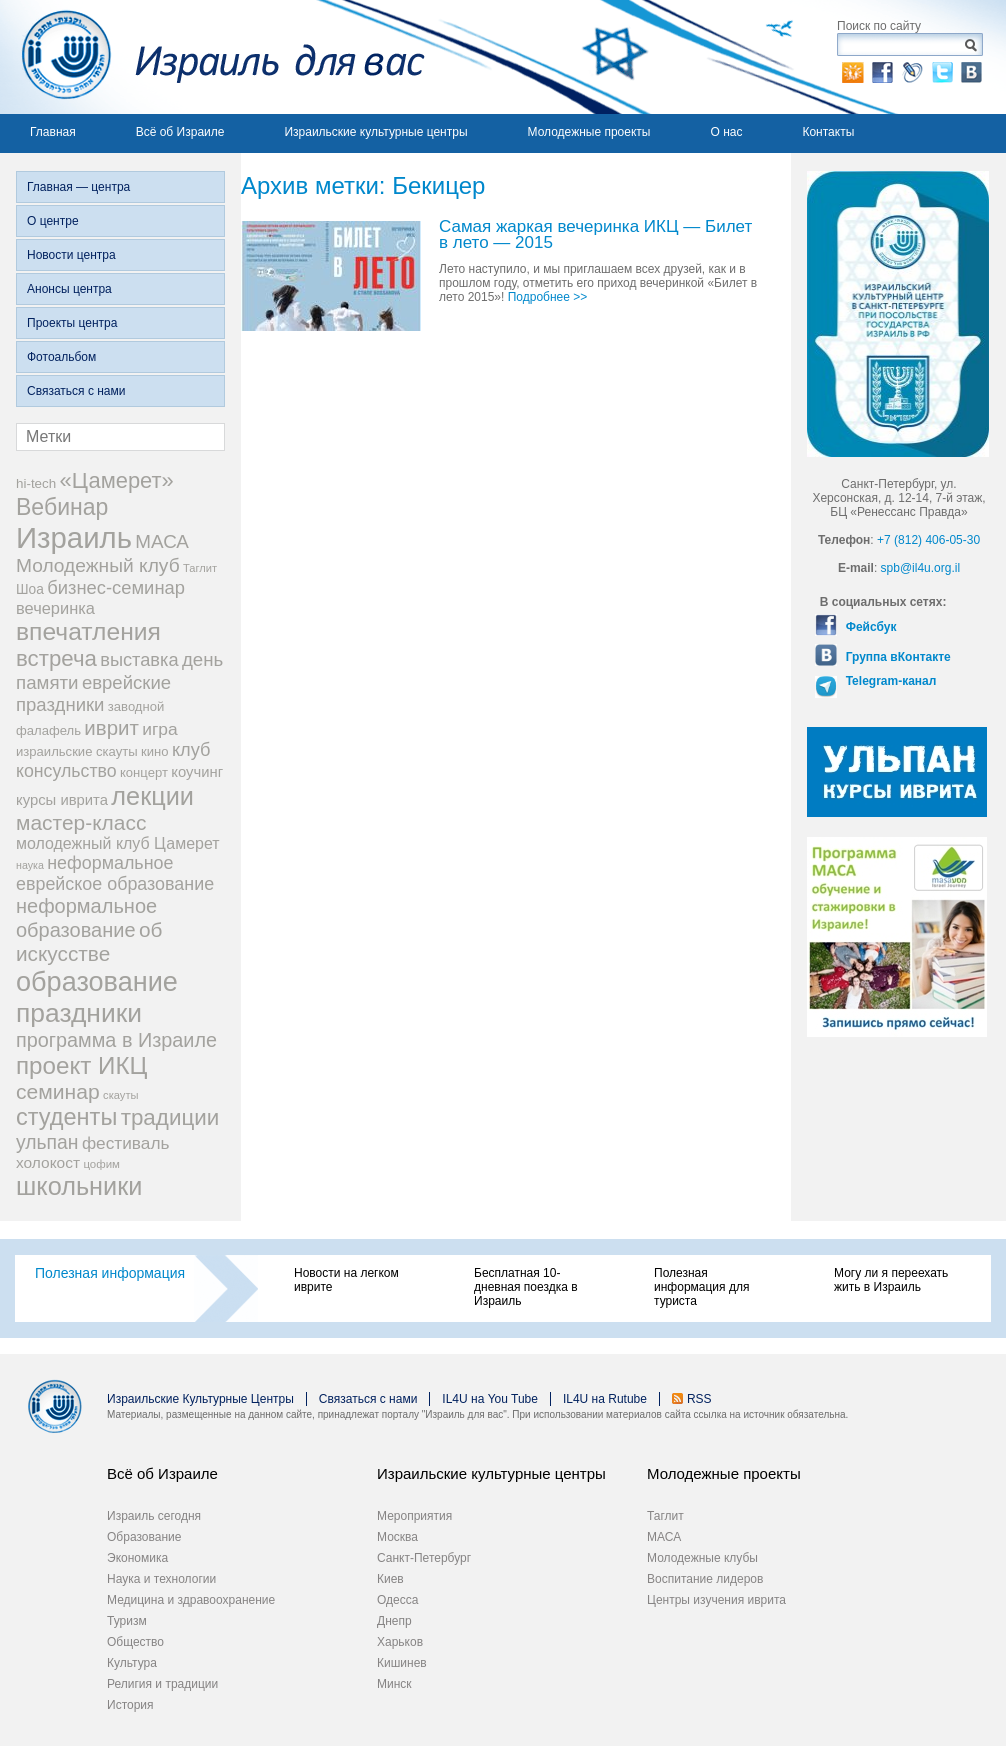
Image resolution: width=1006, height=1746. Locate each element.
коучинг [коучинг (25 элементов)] (197, 772)
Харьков (400, 1642)
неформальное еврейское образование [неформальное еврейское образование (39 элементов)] (115, 873)
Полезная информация (110, 1273)
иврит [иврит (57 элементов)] (111, 727)
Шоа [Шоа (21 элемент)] (30, 589)
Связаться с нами (76, 391)
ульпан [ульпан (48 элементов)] (47, 1142)
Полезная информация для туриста (701, 1287)
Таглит (665, 1516)
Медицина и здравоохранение (191, 1600)
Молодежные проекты (589, 132)
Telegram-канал (889, 681)
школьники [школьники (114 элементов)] (79, 1186)
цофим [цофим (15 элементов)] (101, 1164)
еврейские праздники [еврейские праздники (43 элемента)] (93, 693)
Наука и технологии (161, 1579)
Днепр (394, 1621)
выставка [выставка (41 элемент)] (139, 660)
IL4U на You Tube (490, 1399)
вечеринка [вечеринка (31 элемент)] (55, 608)
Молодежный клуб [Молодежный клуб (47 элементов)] (98, 565)
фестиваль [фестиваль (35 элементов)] (126, 1143)
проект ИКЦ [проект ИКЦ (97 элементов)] (81, 1065)
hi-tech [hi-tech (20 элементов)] (36, 483)
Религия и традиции (162, 1684)
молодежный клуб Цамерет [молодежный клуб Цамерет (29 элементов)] (118, 843)
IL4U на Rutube (605, 1399)
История (130, 1705)
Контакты (828, 132)
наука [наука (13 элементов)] (30, 865)
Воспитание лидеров (705, 1579)
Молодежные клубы (702, 1558)
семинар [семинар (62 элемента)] (58, 1091)
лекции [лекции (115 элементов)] (152, 796)
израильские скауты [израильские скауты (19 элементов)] (77, 751)
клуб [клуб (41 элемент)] (191, 750)
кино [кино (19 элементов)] (155, 751)
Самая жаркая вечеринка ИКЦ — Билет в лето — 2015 (595, 235)
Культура (132, 1663)
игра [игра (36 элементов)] (159, 729)
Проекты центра (72, 323)
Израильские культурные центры (375, 132)
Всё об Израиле (180, 132)
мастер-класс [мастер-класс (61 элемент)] (81, 822)
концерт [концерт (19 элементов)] (144, 772)
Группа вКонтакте (896, 657)
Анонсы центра (69, 289)
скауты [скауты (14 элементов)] (120, 1095)
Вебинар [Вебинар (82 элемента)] (62, 507)
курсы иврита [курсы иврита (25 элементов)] (62, 800)
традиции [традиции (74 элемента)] (170, 1117)
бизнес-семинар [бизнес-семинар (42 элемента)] (116, 587)
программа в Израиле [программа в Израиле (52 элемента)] (116, 1040)
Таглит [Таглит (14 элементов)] (200, 568)
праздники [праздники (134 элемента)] (79, 1013)
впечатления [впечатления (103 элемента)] (88, 631)
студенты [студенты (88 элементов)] (66, 1117)
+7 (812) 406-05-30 (928, 540)
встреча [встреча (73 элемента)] (56, 658)
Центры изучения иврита (716, 1600)
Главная (53, 132)
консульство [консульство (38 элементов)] (66, 771)
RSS (699, 1399)
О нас (726, 132)
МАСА (664, 1537)
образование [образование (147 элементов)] (97, 981)
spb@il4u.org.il (921, 568)
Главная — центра (78, 187)
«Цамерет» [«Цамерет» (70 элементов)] (117, 480)
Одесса (397, 1600)
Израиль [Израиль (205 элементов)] (74, 537)
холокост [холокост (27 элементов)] (48, 1162)
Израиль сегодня (154, 1516)
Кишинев (402, 1663)
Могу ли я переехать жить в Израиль (891, 1280)
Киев (390, 1579)
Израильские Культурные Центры (200, 1399)
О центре (53, 221)
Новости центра (71, 255)
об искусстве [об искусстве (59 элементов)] (89, 941)
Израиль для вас (212, 57)
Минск (394, 1684)
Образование (144, 1537)
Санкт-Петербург (424, 1558)
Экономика (137, 1558)
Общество (135, 1642)
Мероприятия (414, 1516)
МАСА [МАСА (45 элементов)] (162, 541)
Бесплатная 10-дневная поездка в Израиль (526, 1287)
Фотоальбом (61, 357)
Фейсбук (869, 627)
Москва (397, 1537)
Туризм (127, 1621)
